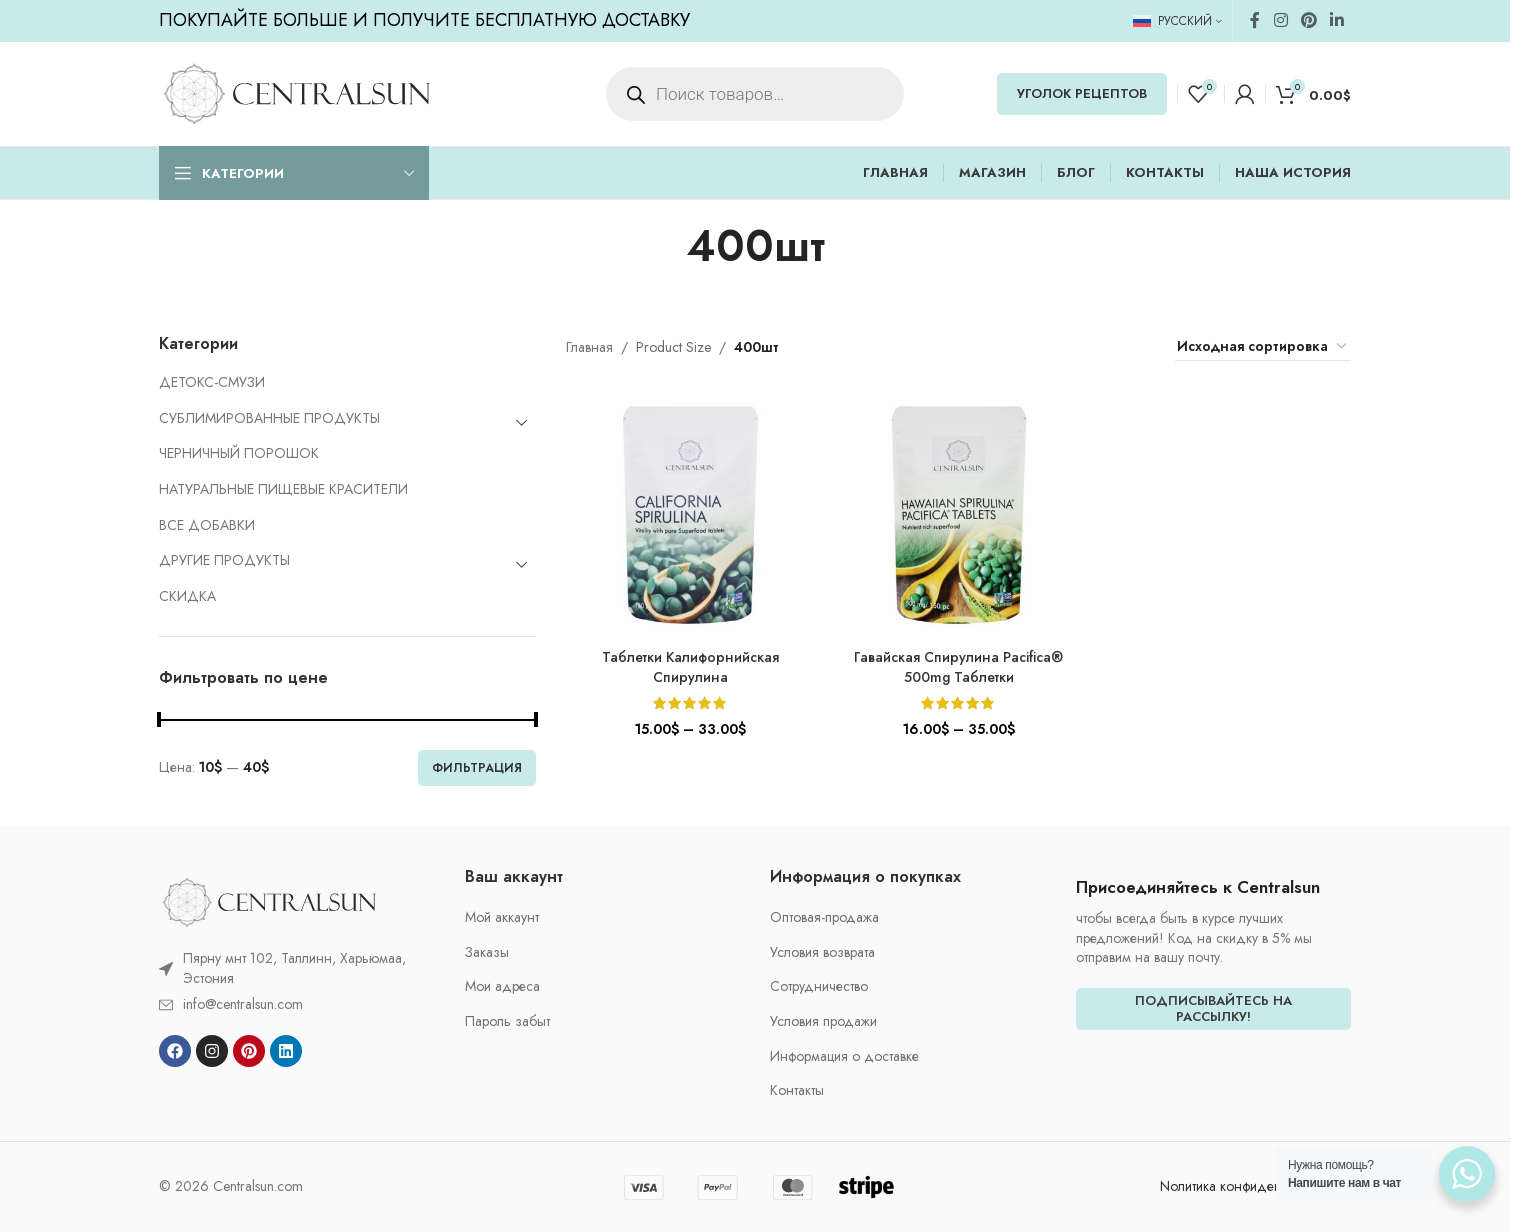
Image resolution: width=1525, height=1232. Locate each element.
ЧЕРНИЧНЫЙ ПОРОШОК (239, 453)
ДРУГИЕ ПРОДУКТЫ (224, 560)
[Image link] (269, 901)
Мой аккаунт (502, 917)
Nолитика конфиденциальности (1255, 1186)
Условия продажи (823, 1021)
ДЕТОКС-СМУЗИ (212, 382)
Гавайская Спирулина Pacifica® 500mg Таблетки (958, 667)
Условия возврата (822, 952)
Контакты (797, 1090)
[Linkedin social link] (1337, 20)
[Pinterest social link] (1308, 20)
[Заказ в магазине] (1263, 347)
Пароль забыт (507, 1021)
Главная (589, 347)
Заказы (487, 952)
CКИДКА (187, 596)
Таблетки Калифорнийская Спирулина (690, 667)
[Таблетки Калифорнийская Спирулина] (690, 515)
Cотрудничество (819, 986)
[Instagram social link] (1280, 20)
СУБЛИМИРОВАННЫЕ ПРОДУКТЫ (269, 418)
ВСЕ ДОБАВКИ (207, 525)
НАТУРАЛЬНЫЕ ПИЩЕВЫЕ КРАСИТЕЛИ (283, 489)
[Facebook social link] (1255, 20)
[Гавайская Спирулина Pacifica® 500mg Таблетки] (959, 515)
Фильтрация (477, 768)
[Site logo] (296, 92)
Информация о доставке (844, 1056)
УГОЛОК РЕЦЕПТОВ (1082, 93)
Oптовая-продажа (824, 917)
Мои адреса (502, 986)
